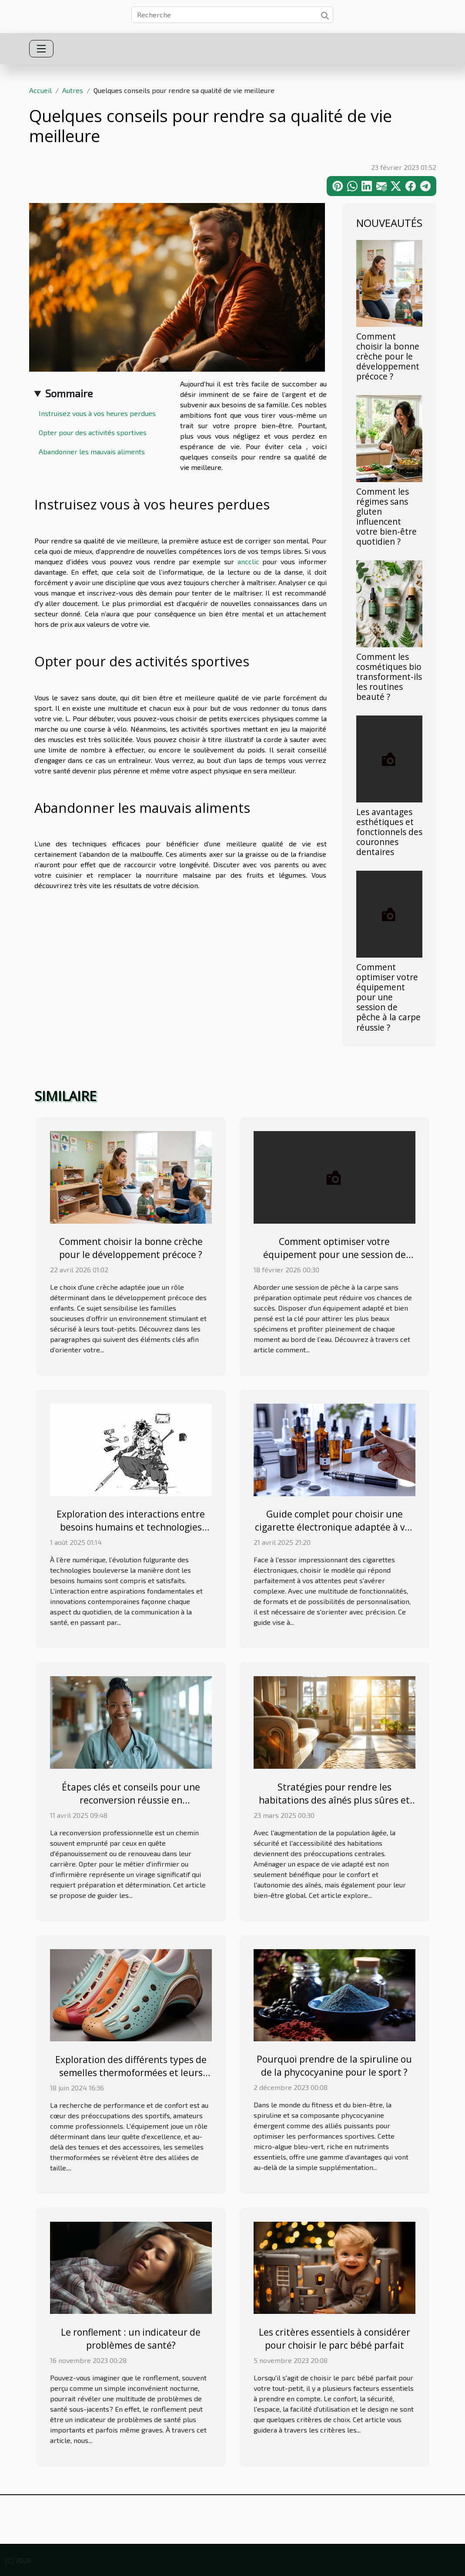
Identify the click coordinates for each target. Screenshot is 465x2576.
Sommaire (69, 393)
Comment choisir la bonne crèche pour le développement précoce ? (387, 356)
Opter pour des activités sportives (94, 432)
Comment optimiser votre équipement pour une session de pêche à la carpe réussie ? (388, 997)
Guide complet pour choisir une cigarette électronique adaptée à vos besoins (334, 1527)
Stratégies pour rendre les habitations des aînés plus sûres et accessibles (334, 1800)
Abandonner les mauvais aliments (93, 451)
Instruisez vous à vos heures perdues (99, 413)
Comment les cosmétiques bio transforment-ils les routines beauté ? (389, 676)
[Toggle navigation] (41, 48)
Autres (72, 90)
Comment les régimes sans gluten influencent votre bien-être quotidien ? (386, 516)
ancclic (248, 561)
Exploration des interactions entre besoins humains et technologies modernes (131, 1527)
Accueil (40, 90)
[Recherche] (232, 15)
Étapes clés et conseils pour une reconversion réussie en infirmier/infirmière (131, 1800)
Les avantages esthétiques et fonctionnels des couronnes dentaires (389, 832)
